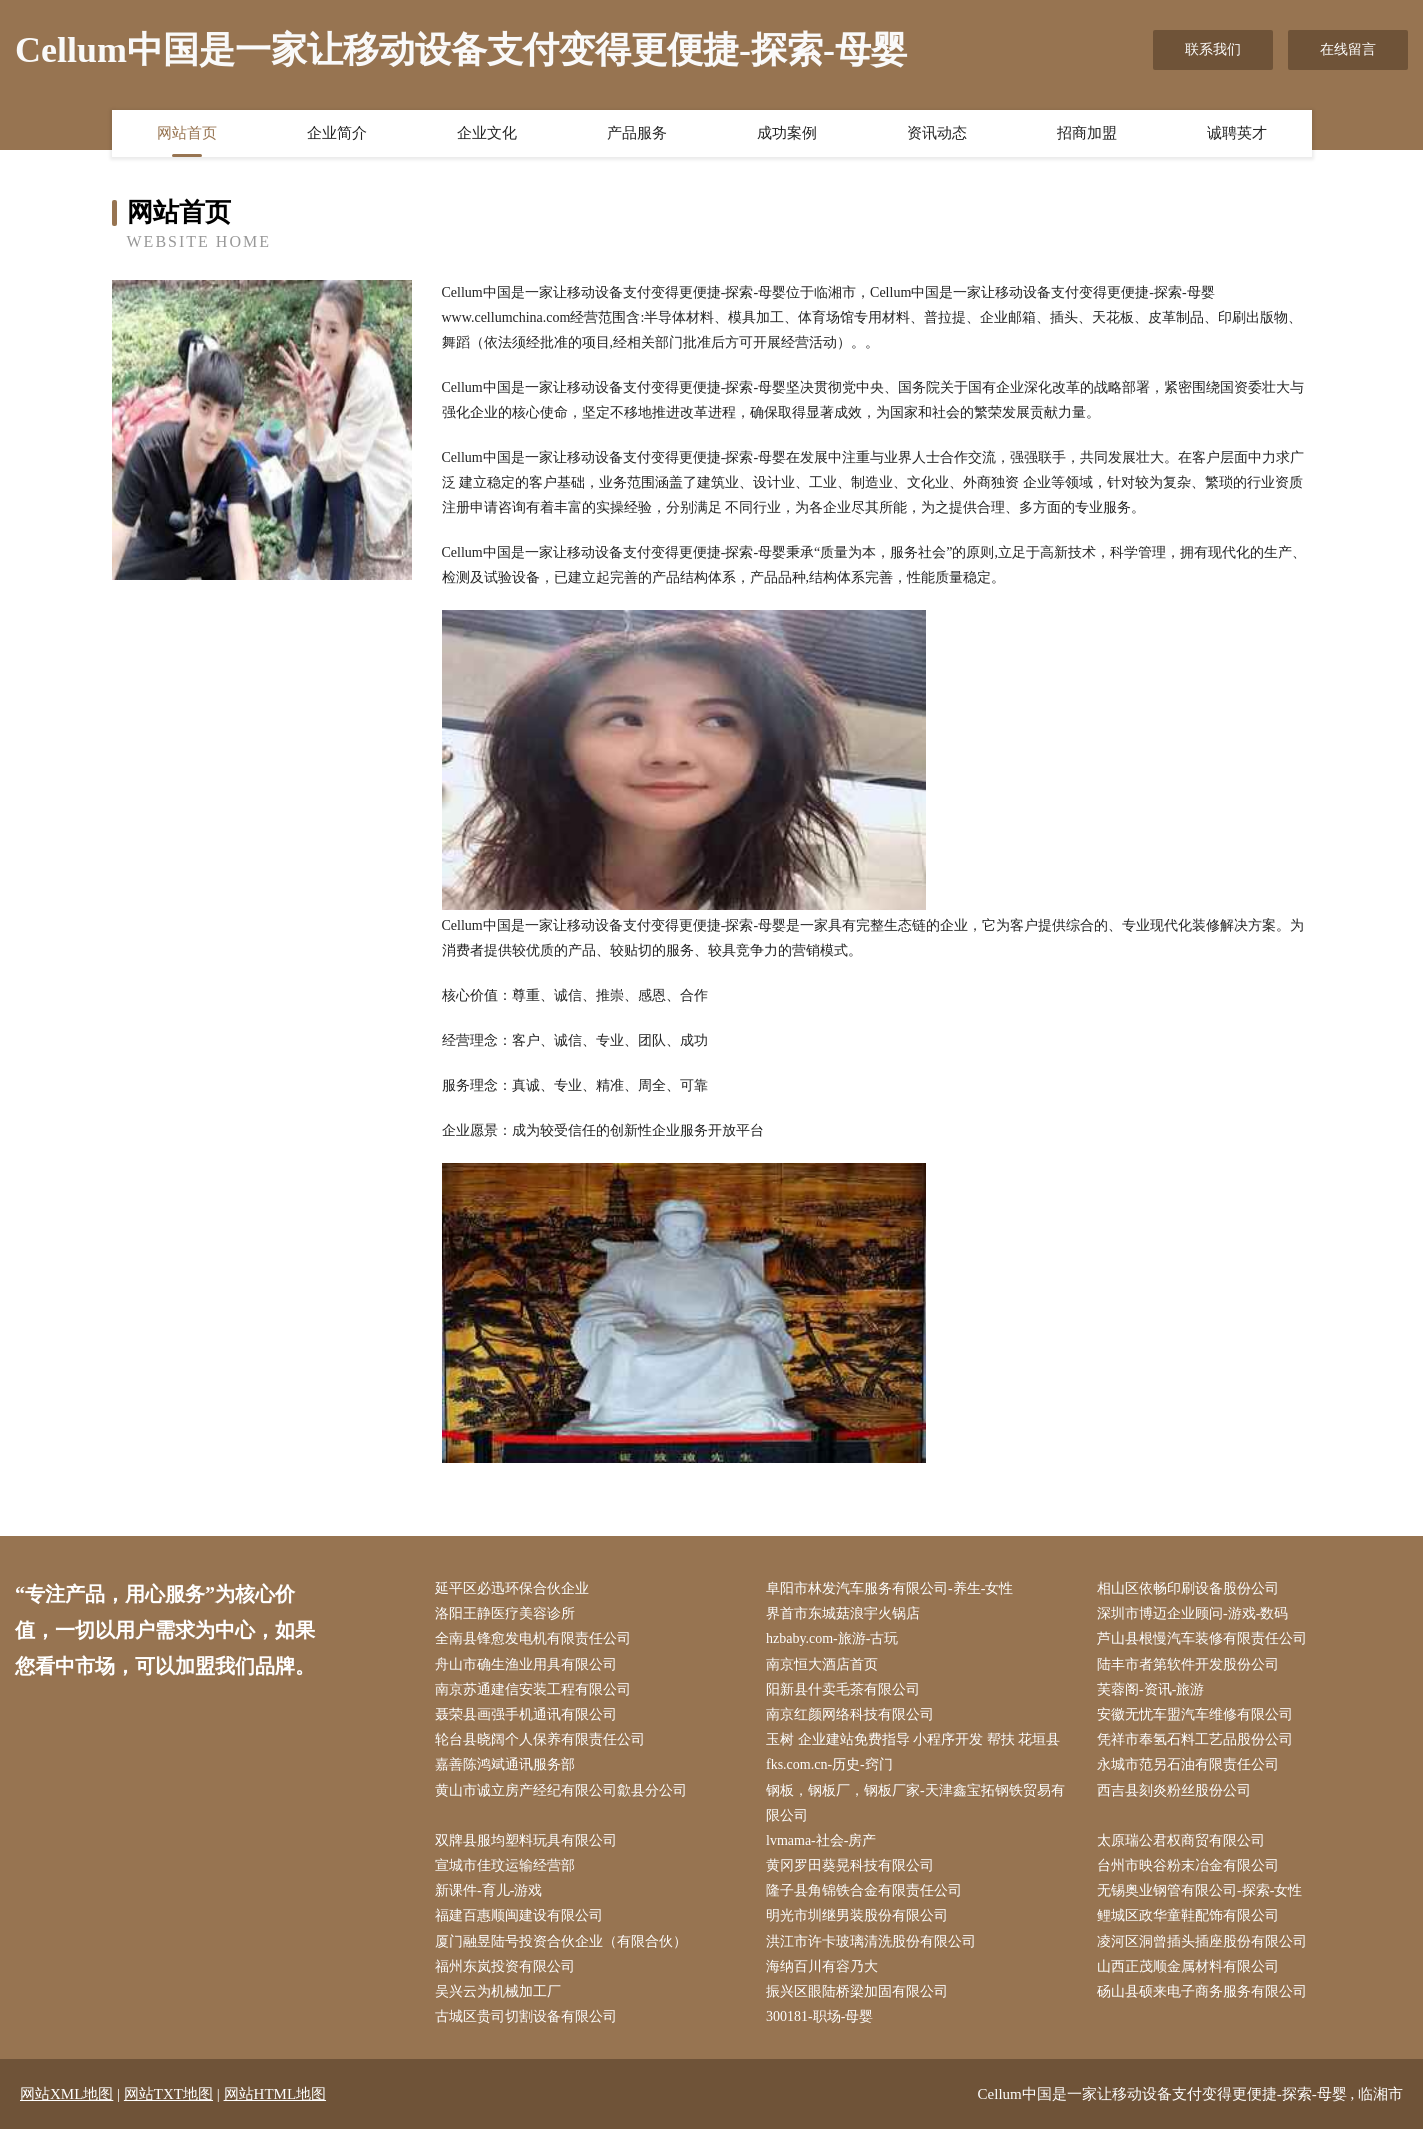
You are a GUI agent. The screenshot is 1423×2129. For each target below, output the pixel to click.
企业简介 (337, 133)
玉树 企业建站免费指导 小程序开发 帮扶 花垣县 (913, 1739)
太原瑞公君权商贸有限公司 (1181, 1840)
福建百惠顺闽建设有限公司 (519, 1915)
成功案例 (787, 133)
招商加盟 (1087, 133)
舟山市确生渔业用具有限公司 (526, 1664)
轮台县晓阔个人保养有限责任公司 (540, 1739)
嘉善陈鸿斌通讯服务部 (505, 1764)
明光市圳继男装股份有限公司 (857, 1915)
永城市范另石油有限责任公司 (1188, 1764)
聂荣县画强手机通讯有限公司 (526, 1714)
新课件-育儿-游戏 (488, 1890)
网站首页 (187, 133)
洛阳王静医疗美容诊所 (505, 1613)
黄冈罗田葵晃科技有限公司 (850, 1865)
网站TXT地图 (168, 2094)
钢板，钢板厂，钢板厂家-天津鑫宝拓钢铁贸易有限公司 (915, 1803)
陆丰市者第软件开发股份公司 (1188, 1664)
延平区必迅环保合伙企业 (512, 1588)
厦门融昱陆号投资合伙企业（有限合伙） (561, 1941)
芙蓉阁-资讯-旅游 (1150, 1689)
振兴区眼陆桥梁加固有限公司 (857, 1991)
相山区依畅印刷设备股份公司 (1188, 1588)
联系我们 (1213, 49)
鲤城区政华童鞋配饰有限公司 (1188, 1915)
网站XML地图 (66, 2094)
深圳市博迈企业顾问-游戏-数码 (1192, 1613)
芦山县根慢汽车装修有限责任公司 (1202, 1638)
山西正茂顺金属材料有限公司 (1188, 1966)
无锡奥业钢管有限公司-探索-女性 (1199, 1890)
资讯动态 (937, 133)
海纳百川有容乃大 (822, 1966)
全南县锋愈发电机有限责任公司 (533, 1638)
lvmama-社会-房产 (821, 1840)
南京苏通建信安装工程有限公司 (533, 1689)
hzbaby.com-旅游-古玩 (832, 1638)
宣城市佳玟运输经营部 (505, 1865)
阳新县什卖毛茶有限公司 (843, 1689)
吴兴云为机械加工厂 (498, 1991)
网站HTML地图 (275, 2094)
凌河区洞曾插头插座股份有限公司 (1202, 1941)
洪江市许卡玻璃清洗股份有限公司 (871, 1941)
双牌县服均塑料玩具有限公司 (526, 1840)
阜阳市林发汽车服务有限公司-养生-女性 (889, 1588)
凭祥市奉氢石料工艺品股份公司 (1195, 1739)
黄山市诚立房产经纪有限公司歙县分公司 (561, 1790)
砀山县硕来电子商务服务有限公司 (1202, 1991)
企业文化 (487, 133)
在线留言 (1348, 49)
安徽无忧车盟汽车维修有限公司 (1195, 1714)
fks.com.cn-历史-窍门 (829, 1764)
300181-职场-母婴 (819, 2016)
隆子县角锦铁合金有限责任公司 (864, 1890)
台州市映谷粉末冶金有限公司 (1188, 1865)
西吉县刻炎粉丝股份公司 (1174, 1790)
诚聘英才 (1237, 133)
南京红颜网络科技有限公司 (850, 1714)
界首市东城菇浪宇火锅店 (843, 1613)
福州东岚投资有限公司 (505, 1966)
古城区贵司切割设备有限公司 (526, 2016)
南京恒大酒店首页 (822, 1664)
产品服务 (637, 133)
